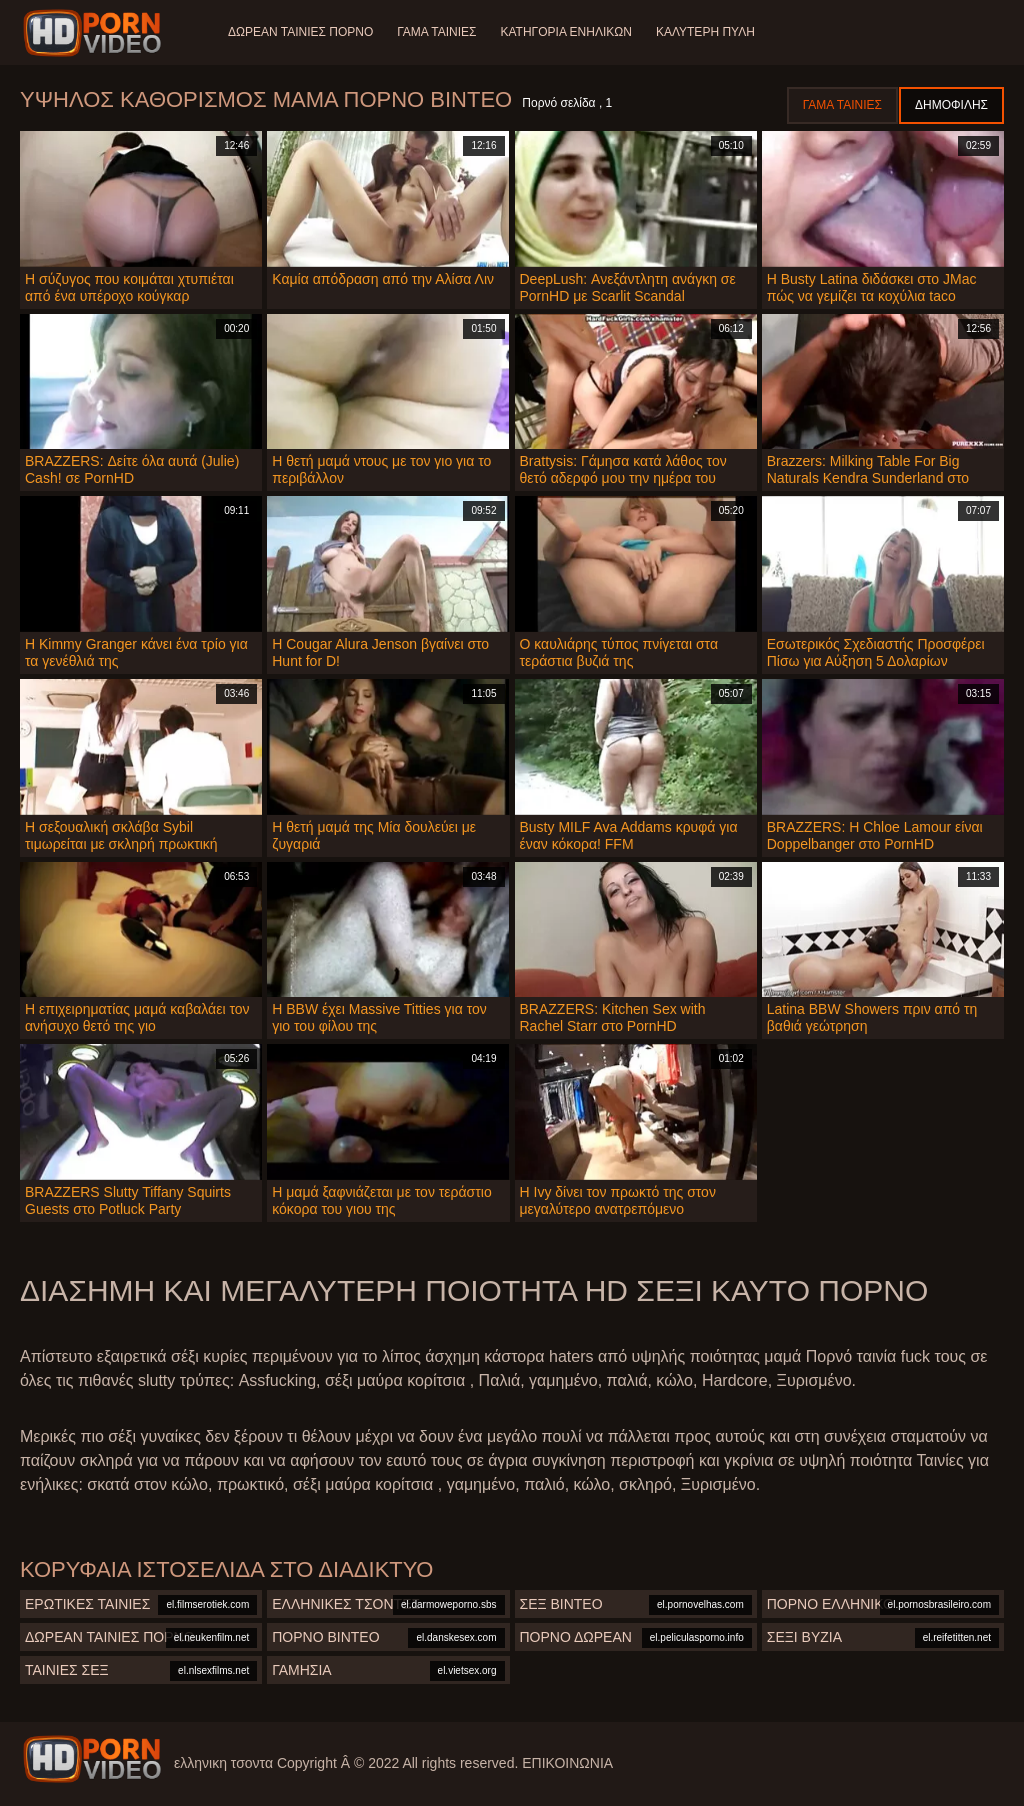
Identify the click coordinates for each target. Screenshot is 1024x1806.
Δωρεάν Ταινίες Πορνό (300, 32)
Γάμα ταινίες (436, 32)
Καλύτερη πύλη (705, 32)
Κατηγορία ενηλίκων (566, 32)
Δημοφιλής (951, 105)
